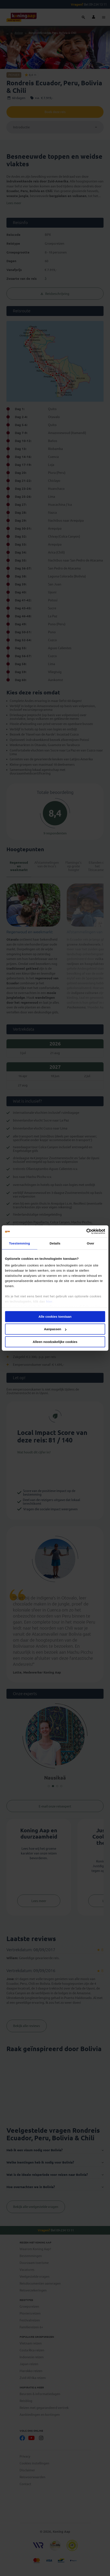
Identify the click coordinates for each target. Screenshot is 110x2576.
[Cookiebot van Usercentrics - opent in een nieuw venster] (86, 1231)
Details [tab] (55, 1243)
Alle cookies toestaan (55, 1316)
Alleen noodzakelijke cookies (55, 1342)
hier (49, 1301)
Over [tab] (90, 1243)
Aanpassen (55, 1329)
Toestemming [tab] (19, 1243)
